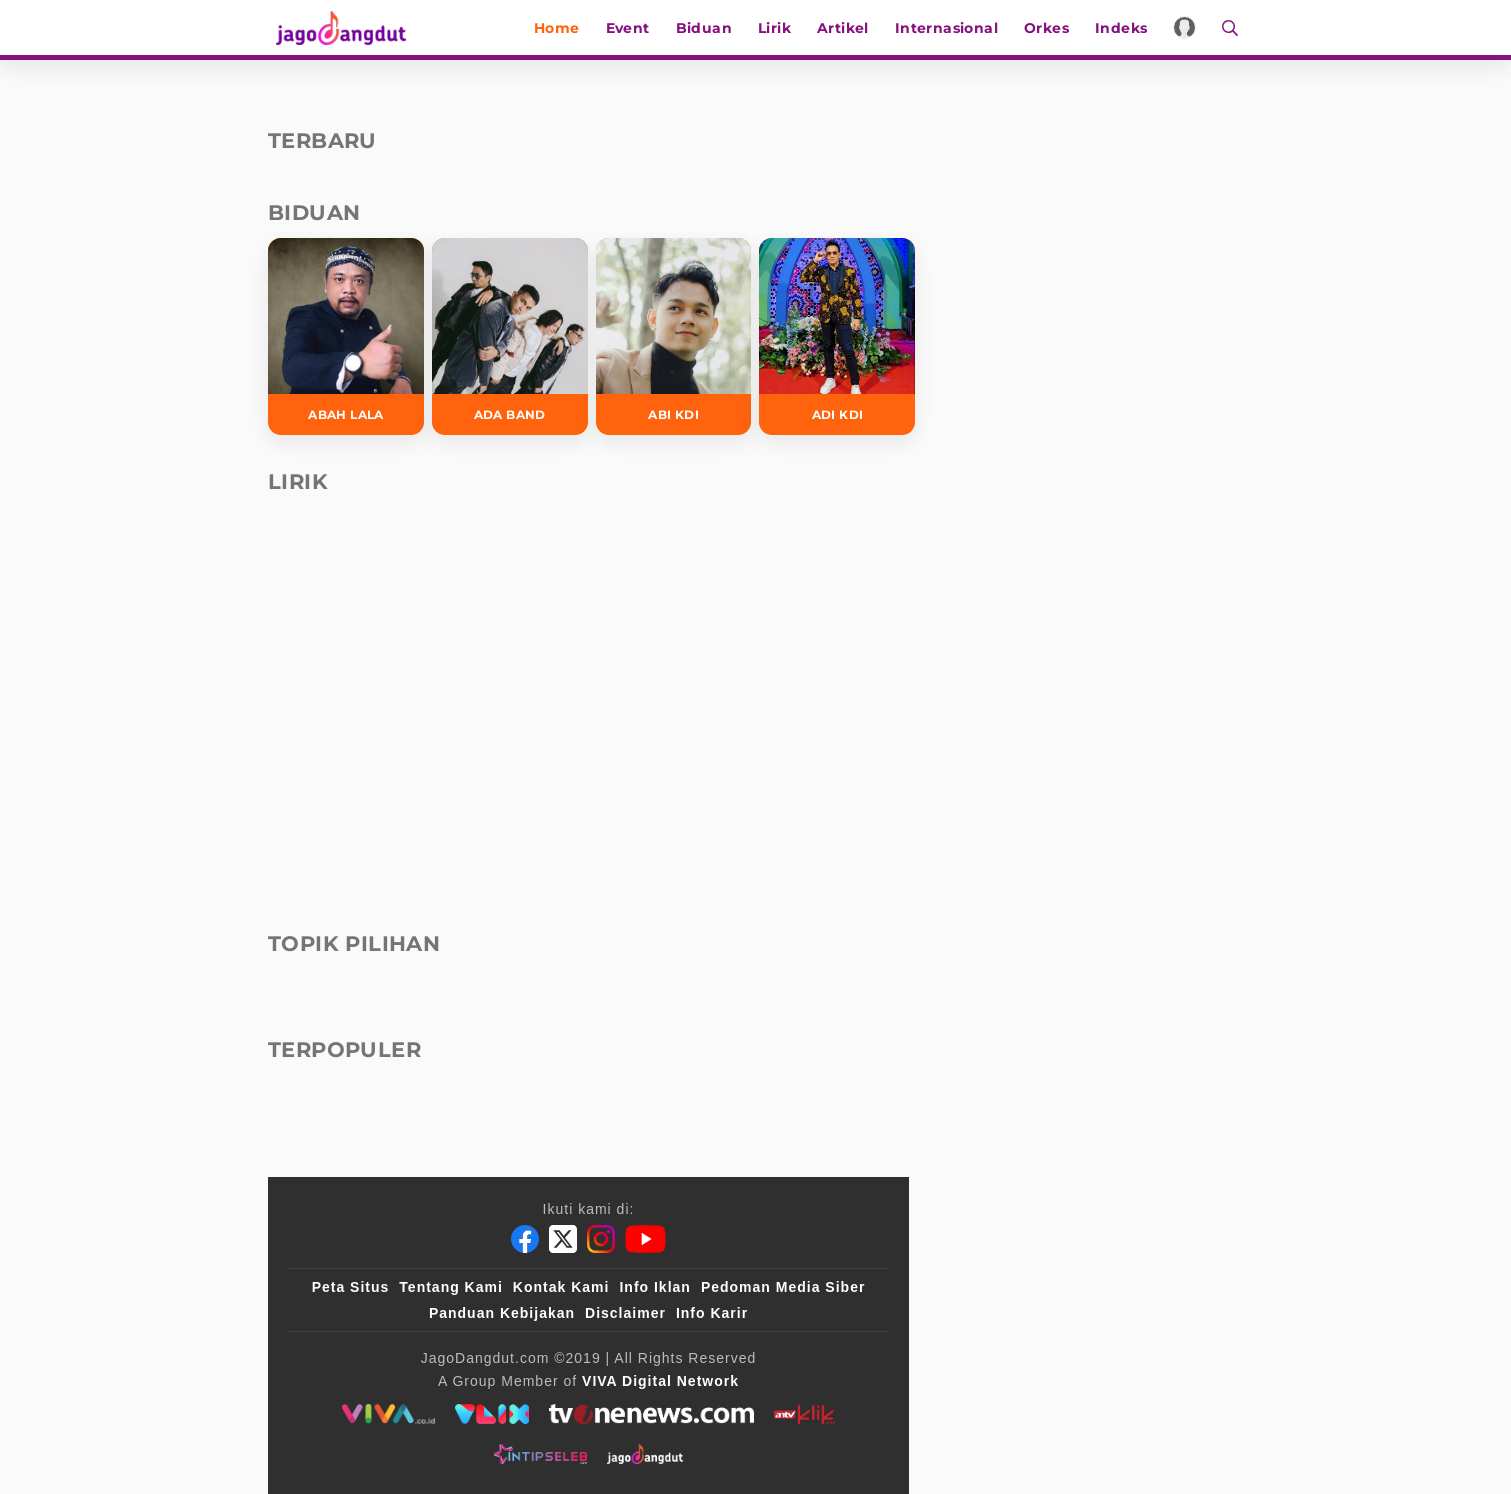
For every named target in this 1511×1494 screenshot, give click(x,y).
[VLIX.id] (492, 1414)
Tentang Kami (451, 1287)
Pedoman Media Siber (783, 1287)
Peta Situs (351, 1287)
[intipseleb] (540, 1454)
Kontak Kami (561, 1287)
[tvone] (651, 1414)
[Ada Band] (510, 336)
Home (562, 28)
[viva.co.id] (388, 1414)
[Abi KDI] (674, 336)
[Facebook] (525, 1239)
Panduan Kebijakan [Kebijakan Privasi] (502, 1313)
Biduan (708, 28)
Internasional (950, 28)
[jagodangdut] (645, 1454)
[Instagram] (601, 1239)
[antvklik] (804, 1414)
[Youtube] (645, 1239)
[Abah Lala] (346, 336)
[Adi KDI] (837, 336)
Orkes (1051, 28)
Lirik (779, 28)
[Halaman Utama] (340, 27)
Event (632, 28)
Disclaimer (625, 1313)
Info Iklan (654, 1287)
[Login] (1189, 27)
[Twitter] (563, 1239)
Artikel (848, 28)
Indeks (1126, 28)
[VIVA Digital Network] (660, 1381)
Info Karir (712, 1313)
